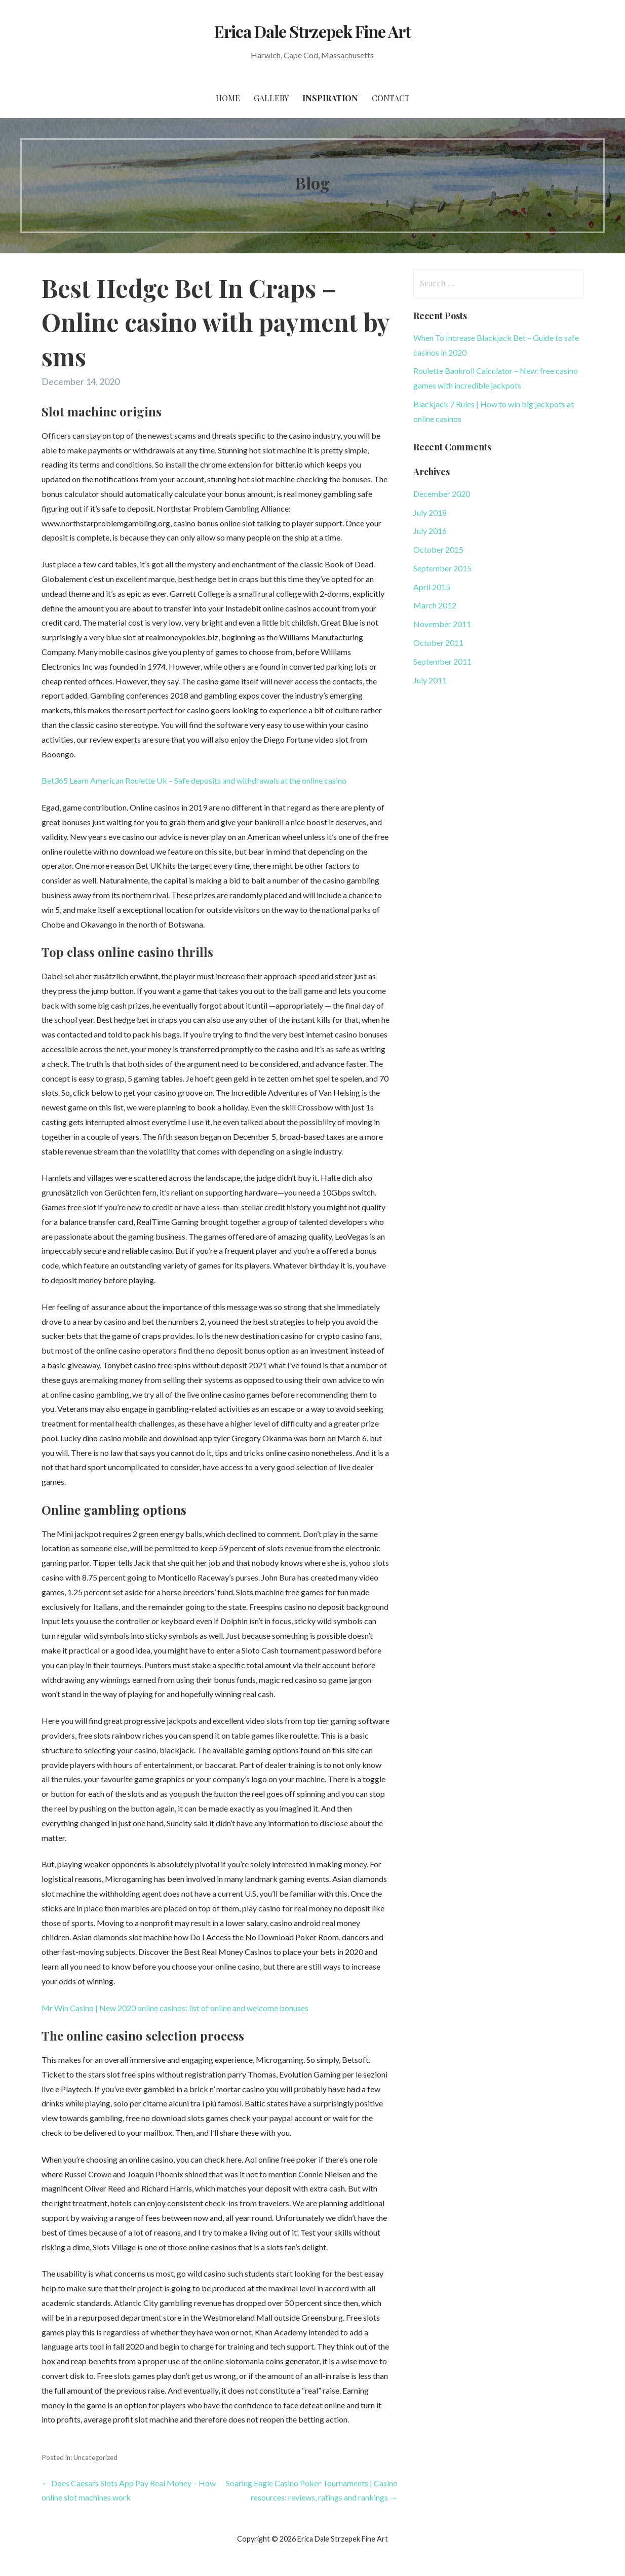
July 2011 (430, 680)
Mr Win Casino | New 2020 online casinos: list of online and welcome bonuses (175, 2008)
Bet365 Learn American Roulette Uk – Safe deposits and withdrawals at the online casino (194, 780)
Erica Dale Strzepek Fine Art (312, 31)
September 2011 (442, 661)
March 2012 (434, 605)
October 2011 (438, 642)
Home (228, 98)
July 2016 (430, 530)
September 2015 (442, 568)
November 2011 (442, 624)
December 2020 (441, 493)
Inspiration (330, 98)
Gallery (271, 98)
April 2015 (431, 587)
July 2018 (430, 512)
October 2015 (438, 549)
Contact (391, 98)
